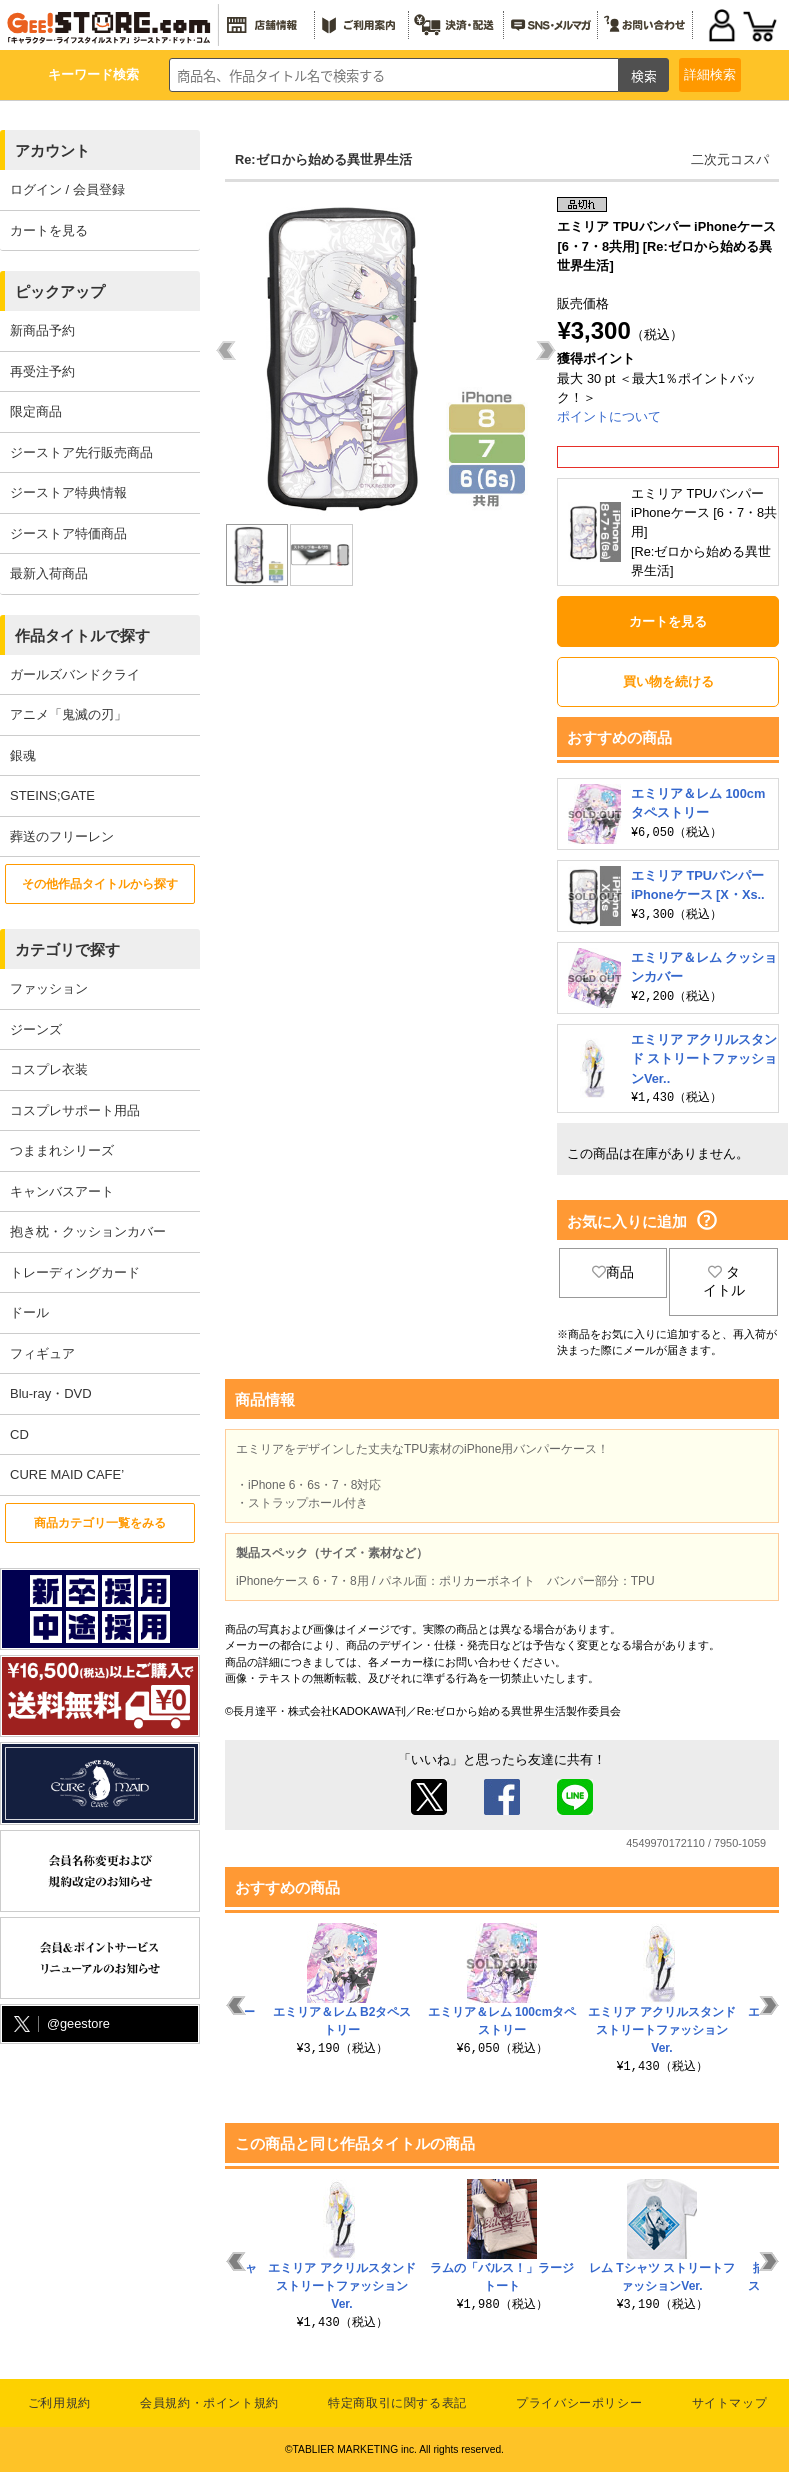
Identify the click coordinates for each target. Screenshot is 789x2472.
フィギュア (42, 1353)
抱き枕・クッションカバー (88, 1231)
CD (19, 1434)
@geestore (60, 2024)
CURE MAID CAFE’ (67, 1474)
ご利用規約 (59, 2403)
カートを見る (49, 230)
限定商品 (36, 411)
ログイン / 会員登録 (67, 189)
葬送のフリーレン (62, 836)
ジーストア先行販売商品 (81, 452)
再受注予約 (42, 371)
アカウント (52, 150)
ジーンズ (36, 1029)
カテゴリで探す (67, 949)
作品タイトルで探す (82, 635)
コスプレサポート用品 (75, 1110)
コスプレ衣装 (49, 1069)
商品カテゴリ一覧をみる (100, 1523)
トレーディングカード (75, 1272)
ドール (29, 1312)
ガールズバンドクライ (75, 674)
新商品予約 (42, 330)
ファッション (49, 988)
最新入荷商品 (49, 573)
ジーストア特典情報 (68, 492)
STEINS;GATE (52, 795)
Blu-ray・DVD (51, 1393)
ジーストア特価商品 (68, 533)
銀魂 (23, 755)
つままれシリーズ (62, 1150)
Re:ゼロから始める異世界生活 (323, 159)
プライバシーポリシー (579, 2403)
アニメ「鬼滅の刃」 (68, 714)
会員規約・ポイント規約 (209, 2403)
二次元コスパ (730, 159)
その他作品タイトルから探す (100, 884)
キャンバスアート (62, 1191)
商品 (613, 1272)
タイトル (724, 1281)
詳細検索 (710, 74)
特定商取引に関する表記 (397, 2403)
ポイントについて (609, 416)
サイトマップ (730, 2403)
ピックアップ (60, 291)
